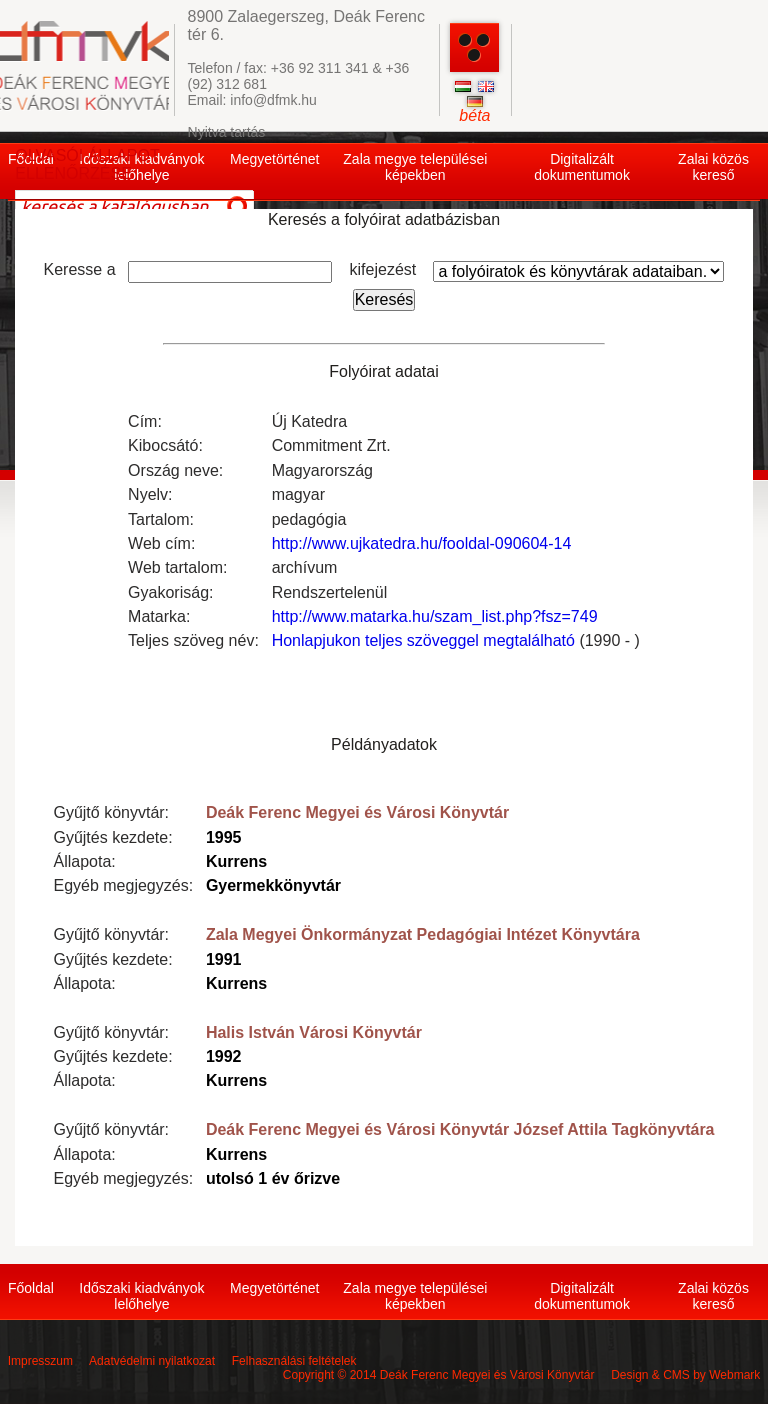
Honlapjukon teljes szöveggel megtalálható (423, 640)
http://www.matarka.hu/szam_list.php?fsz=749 (435, 616)
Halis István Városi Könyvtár (314, 1032)
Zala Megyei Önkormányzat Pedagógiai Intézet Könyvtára (423, 934)
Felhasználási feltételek (294, 1361)
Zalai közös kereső (713, 167)
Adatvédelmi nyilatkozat (152, 1361)
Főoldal (31, 1288)
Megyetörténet (275, 159)
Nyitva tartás (227, 132)
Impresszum (40, 1361)
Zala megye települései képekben (415, 167)
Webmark (734, 1375)
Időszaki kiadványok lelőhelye (141, 1296)
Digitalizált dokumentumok (582, 167)
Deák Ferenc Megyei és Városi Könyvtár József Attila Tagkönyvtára (460, 1129)
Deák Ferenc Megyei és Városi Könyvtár (357, 812)
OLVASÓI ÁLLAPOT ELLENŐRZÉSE (87, 164)
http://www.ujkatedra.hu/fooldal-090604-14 (422, 543)
